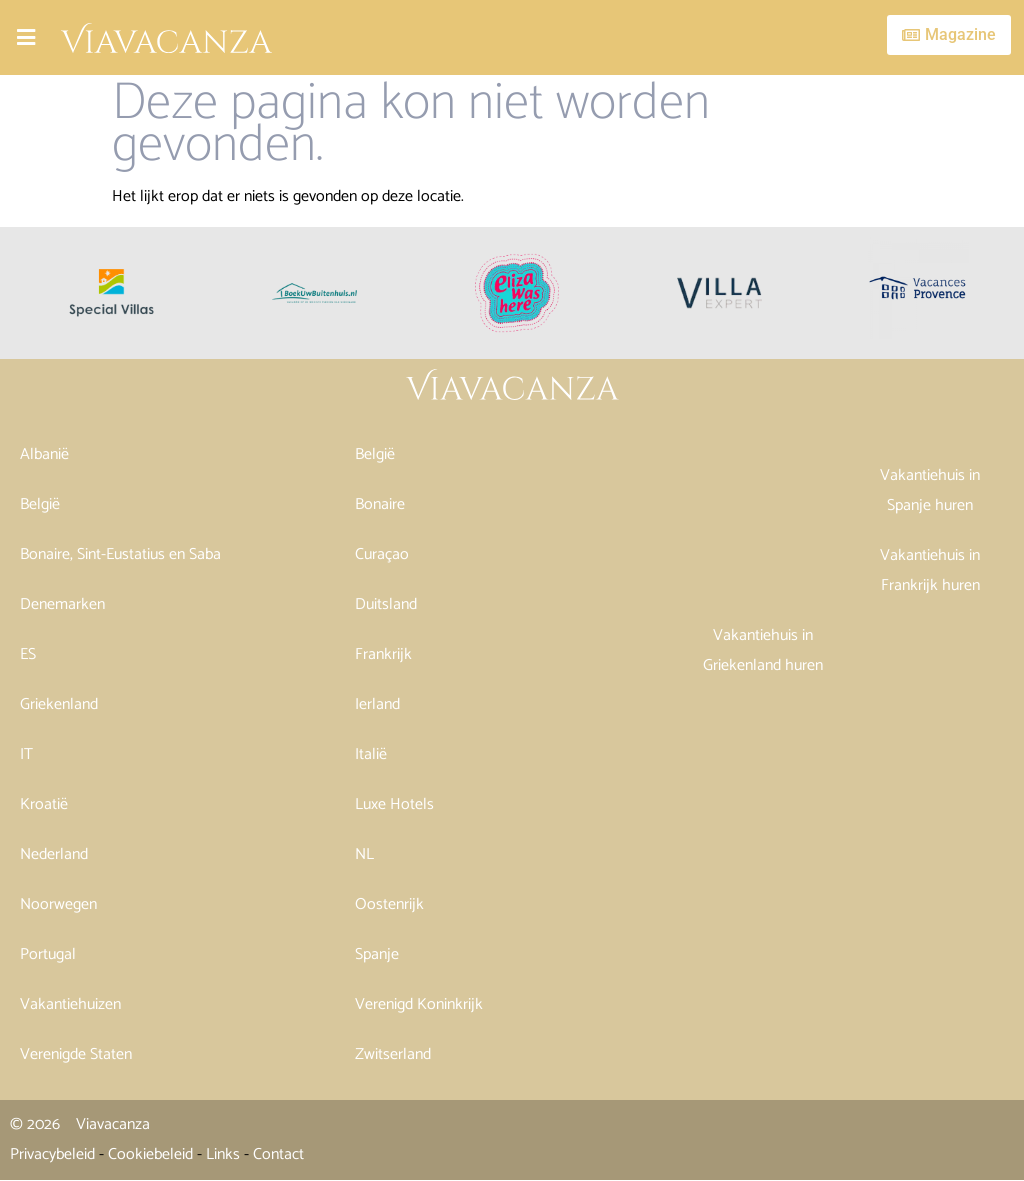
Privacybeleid (52, 1154)
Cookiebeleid (150, 1154)
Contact (278, 1154)
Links (223, 1154)
